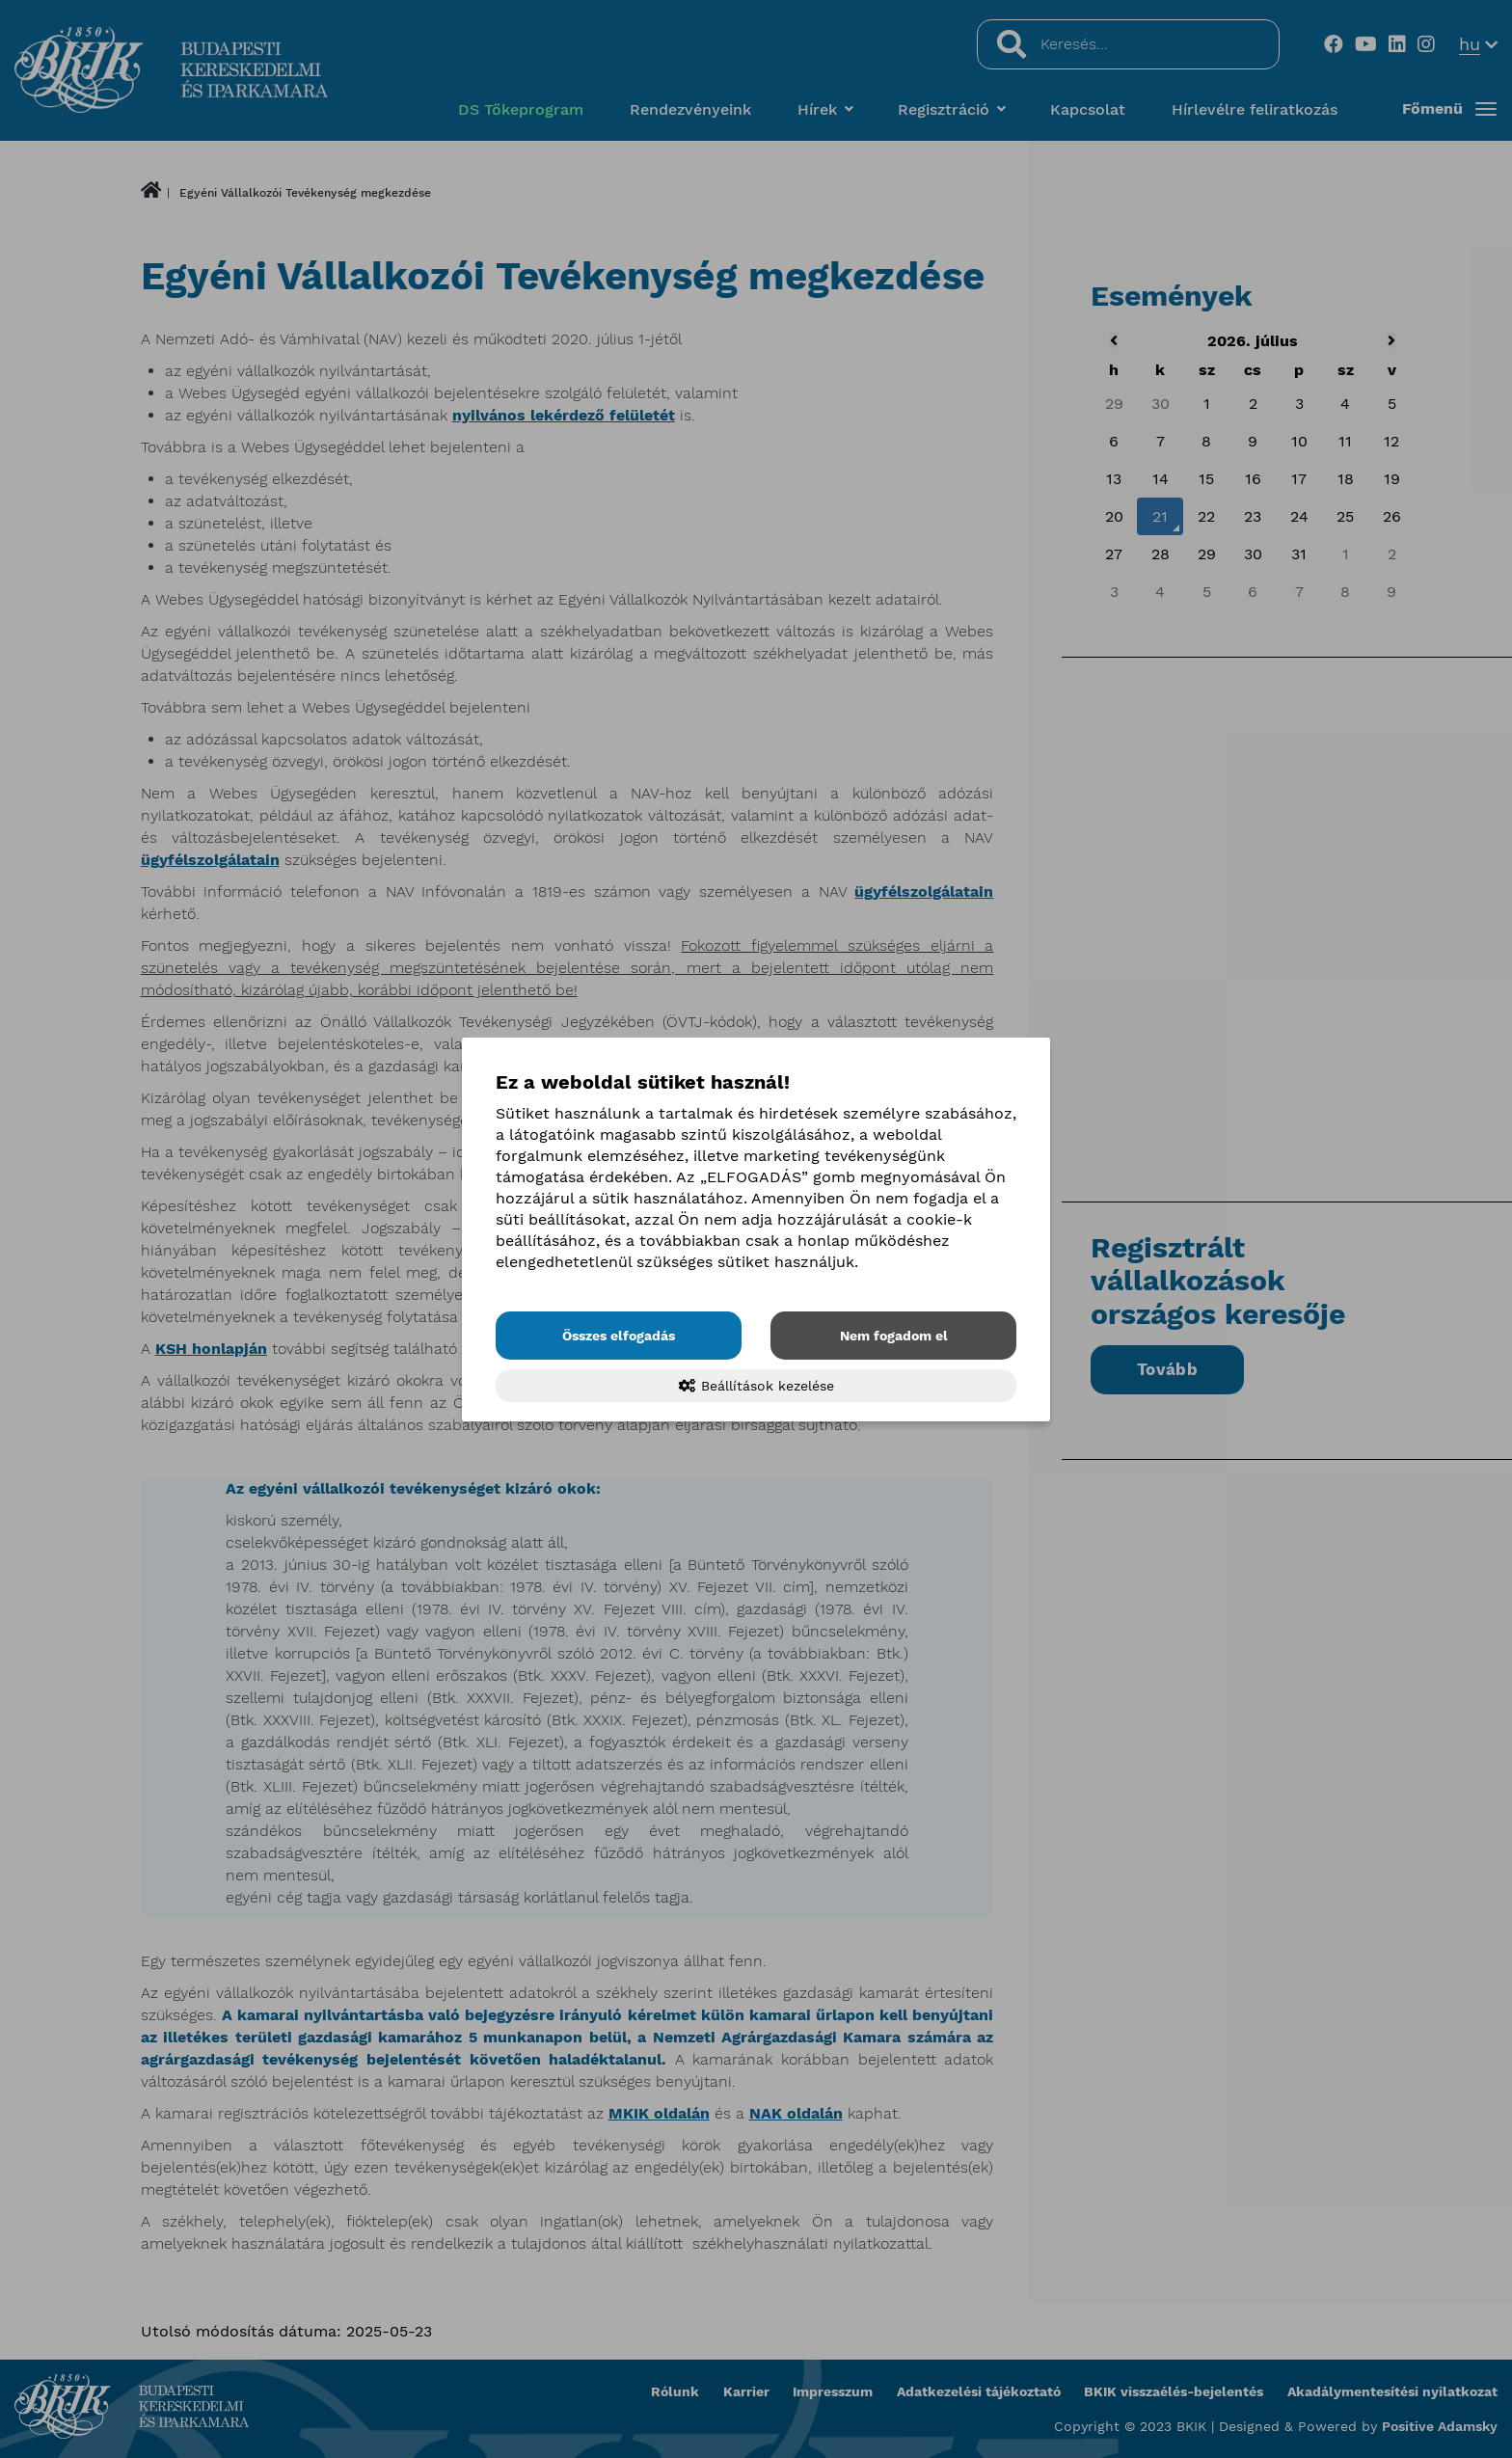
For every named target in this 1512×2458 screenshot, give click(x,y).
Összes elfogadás (618, 1335)
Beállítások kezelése (756, 1385)
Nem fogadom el (894, 1335)
